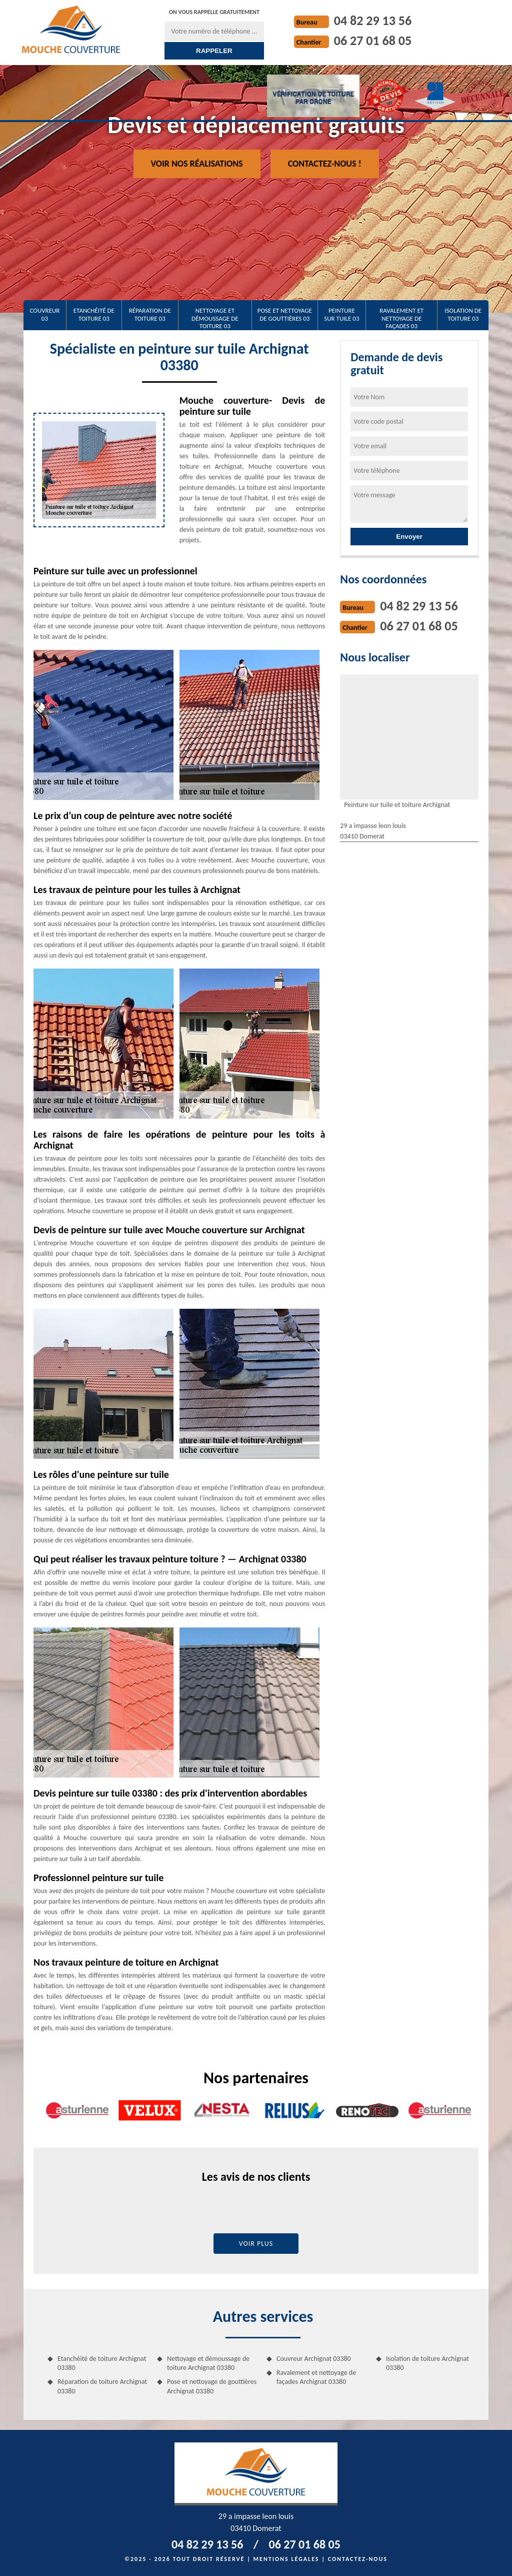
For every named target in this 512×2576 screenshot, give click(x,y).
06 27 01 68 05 (373, 41)
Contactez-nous (358, 2558)
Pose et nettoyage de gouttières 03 (285, 314)
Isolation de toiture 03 (463, 314)
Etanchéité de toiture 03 (94, 314)
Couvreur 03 (45, 314)
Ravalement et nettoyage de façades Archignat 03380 (316, 2377)
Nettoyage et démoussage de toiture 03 (215, 318)
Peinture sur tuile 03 (341, 314)
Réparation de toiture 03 (150, 314)
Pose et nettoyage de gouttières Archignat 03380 (211, 2386)
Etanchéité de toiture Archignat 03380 (102, 2363)
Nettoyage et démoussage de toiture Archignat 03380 (208, 2363)
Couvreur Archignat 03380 (313, 2358)
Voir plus (256, 2243)
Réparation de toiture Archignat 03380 (102, 2386)
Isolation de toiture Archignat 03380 (427, 2363)
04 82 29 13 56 (373, 21)
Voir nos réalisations (197, 163)
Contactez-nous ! (325, 163)
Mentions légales (287, 2558)
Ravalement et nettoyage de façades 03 (402, 318)
